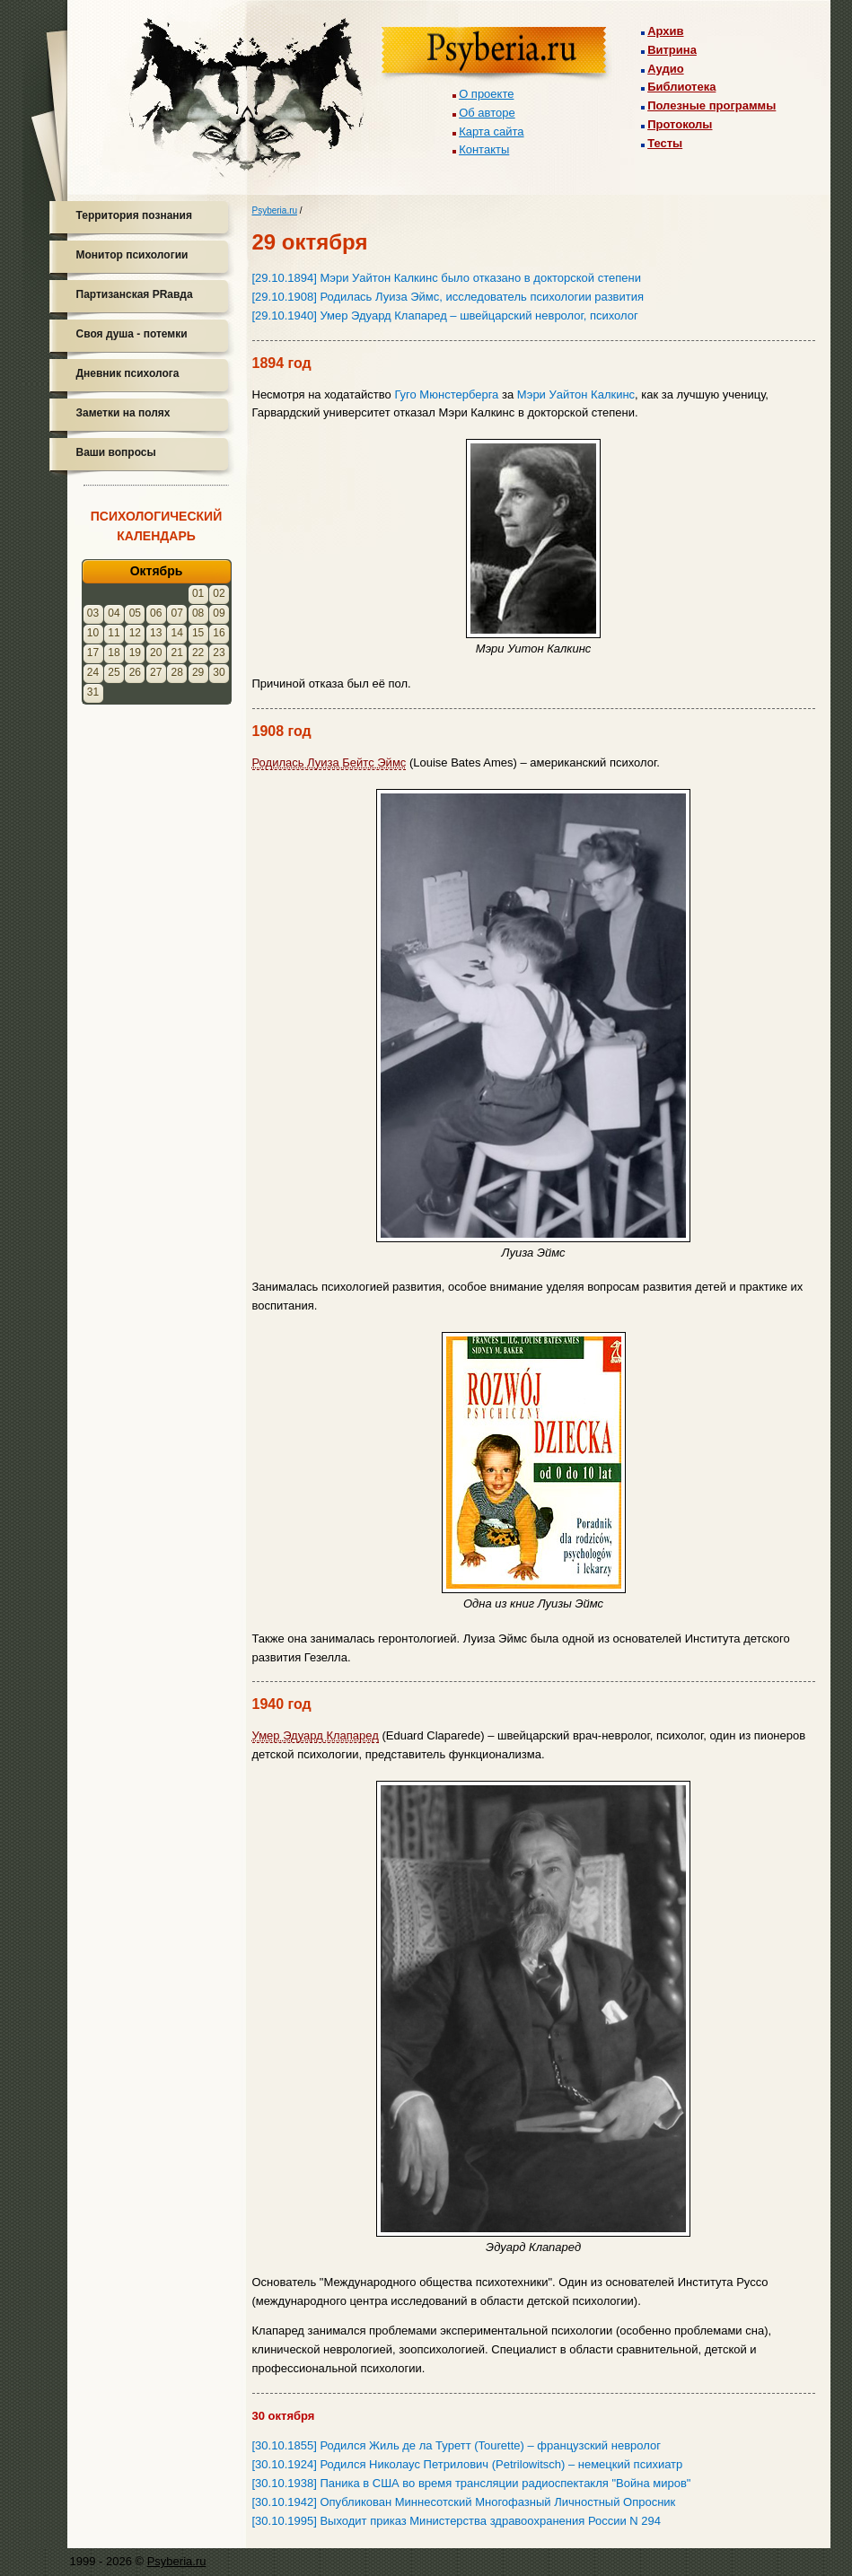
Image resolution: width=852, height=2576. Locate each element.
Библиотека (681, 86)
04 (113, 613)
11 (113, 632)
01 (198, 593)
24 (93, 672)
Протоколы (679, 124)
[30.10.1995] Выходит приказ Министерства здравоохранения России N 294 (457, 2521)
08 (198, 613)
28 (177, 672)
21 (177, 652)
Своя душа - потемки (132, 334)
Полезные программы (711, 105)
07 (177, 613)
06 (156, 613)
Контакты (484, 149)
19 (135, 652)
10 (93, 632)
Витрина (672, 50)
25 (113, 672)
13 (156, 632)
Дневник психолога (128, 373)
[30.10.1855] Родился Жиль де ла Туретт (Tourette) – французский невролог (456, 2445)
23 (218, 652)
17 (93, 652)
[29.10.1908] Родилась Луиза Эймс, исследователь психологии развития (448, 296)
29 (198, 672)
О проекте (486, 94)
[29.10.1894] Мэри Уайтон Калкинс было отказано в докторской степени (446, 278)
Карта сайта (491, 131)
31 (93, 692)
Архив (665, 31)
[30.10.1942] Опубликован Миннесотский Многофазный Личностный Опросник (464, 2502)
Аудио (665, 68)
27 (156, 672)
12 (135, 632)
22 (198, 652)
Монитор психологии (132, 255)
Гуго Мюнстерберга (446, 394)
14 (177, 632)
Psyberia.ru (275, 210)
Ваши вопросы (116, 452)
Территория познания (134, 215)
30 (218, 672)
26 (135, 672)
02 (218, 593)
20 (156, 652)
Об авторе (487, 112)
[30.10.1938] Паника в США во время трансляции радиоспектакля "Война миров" (471, 2483)
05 (135, 613)
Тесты (664, 143)
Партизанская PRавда (134, 294)
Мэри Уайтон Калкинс (576, 394)
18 (113, 652)
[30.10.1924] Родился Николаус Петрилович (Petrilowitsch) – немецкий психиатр (467, 2464)
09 (218, 613)
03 (93, 613)
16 (218, 632)
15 (198, 632)
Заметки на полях (123, 413)
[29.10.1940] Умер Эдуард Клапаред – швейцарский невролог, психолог (445, 315)
